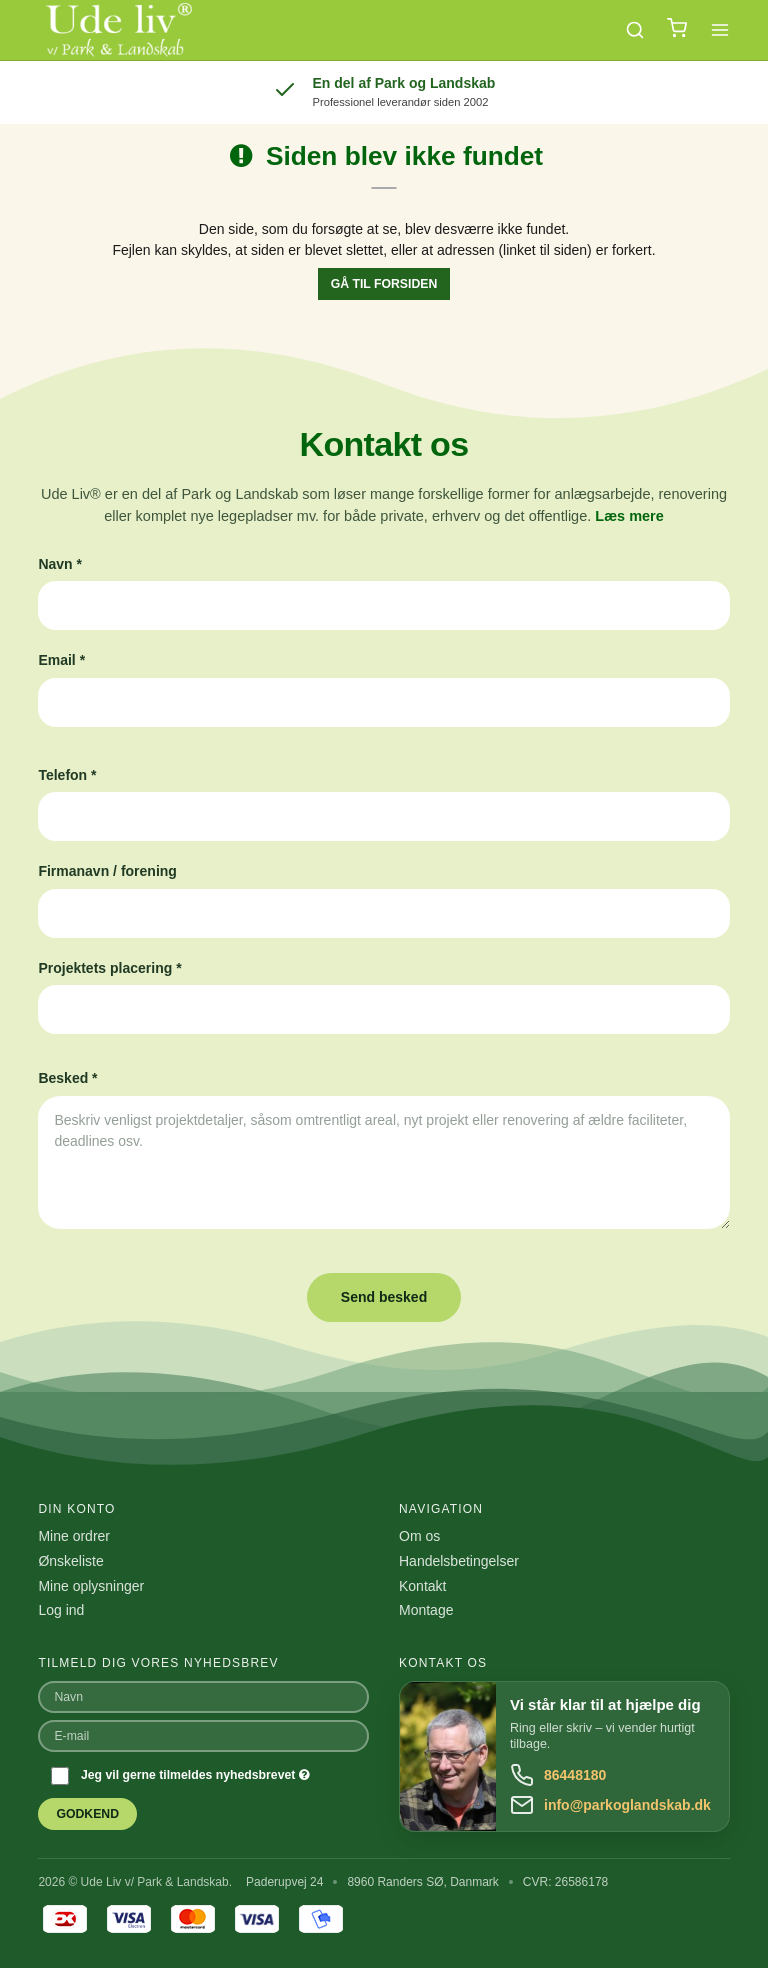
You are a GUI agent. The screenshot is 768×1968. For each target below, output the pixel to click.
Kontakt (422, 1586)
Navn (60, 564)
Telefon (67, 775)
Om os (419, 1536)
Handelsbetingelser (459, 1561)
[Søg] (635, 30)
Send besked (384, 1297)
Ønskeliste (70, 1561)
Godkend (87, 1814)
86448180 (575, 1775)
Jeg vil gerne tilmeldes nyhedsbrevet (195, 1775)
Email (61, 660)
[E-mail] (203, 1735)
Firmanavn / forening (107, 871)
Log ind (61, 1610)
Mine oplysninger (91, 1586)
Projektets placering (109, 968)
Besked (67, 1078)
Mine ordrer (74, 1536)
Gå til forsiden (384, 284)
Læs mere (629, 516)
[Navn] (203, 1696)
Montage (426, 1610)
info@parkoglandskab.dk (627, 1805)
